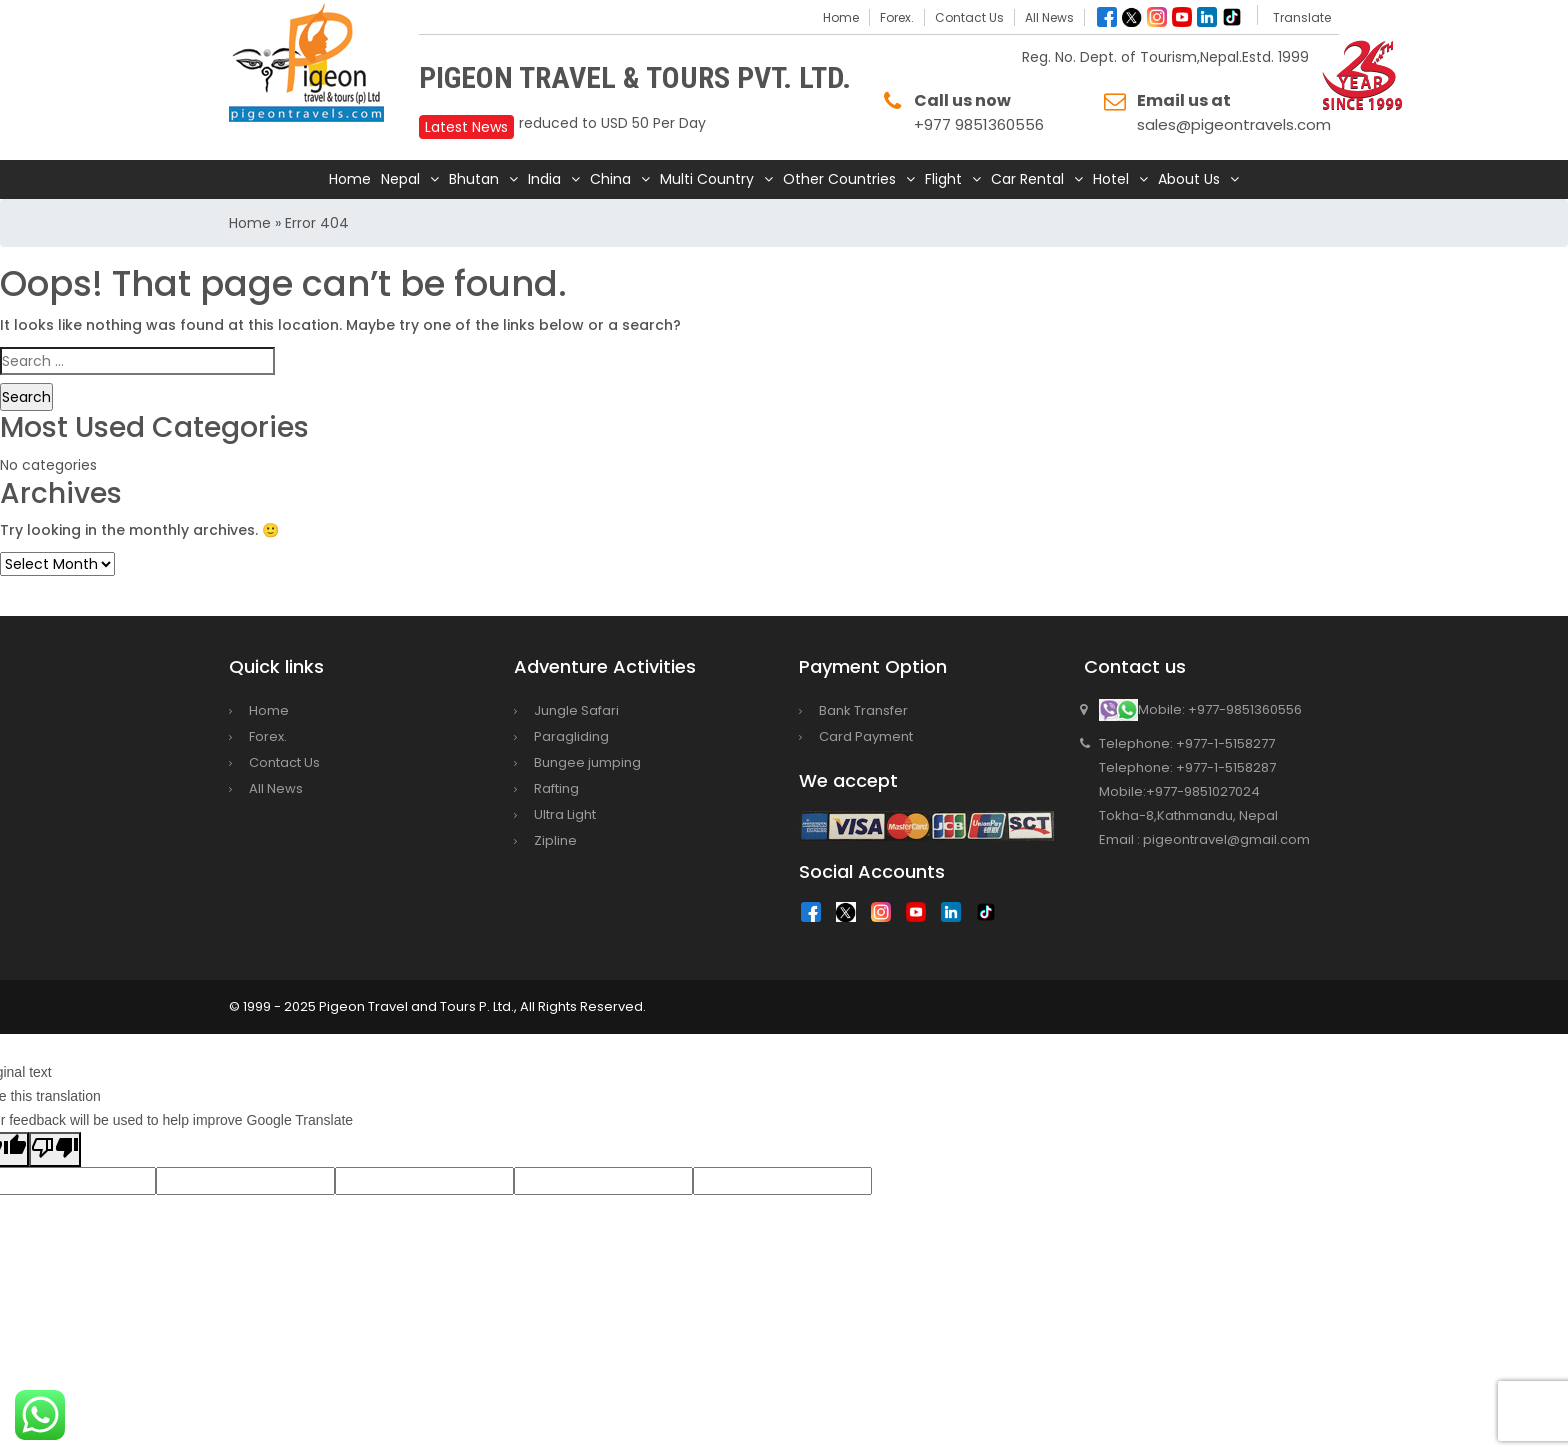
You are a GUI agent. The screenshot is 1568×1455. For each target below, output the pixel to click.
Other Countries (839, 179)
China (610, 179)
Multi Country (707, 179)
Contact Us (969, 17)
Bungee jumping (587, 762)
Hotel (1111, 179)
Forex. (897, 17)
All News (1049, 17)
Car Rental (1027, 179)
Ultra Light (565, 814)
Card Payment (866, 736)
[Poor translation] (55, 1149)
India (544, 179)
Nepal (400, 179)
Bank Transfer (863, 710)
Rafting (556, 788)
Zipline (555, 840)
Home (841, 17)
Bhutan (474, 179)
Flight (943, 179)
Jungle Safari (576, 710)
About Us (1189, 179)
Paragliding (571, 736)
